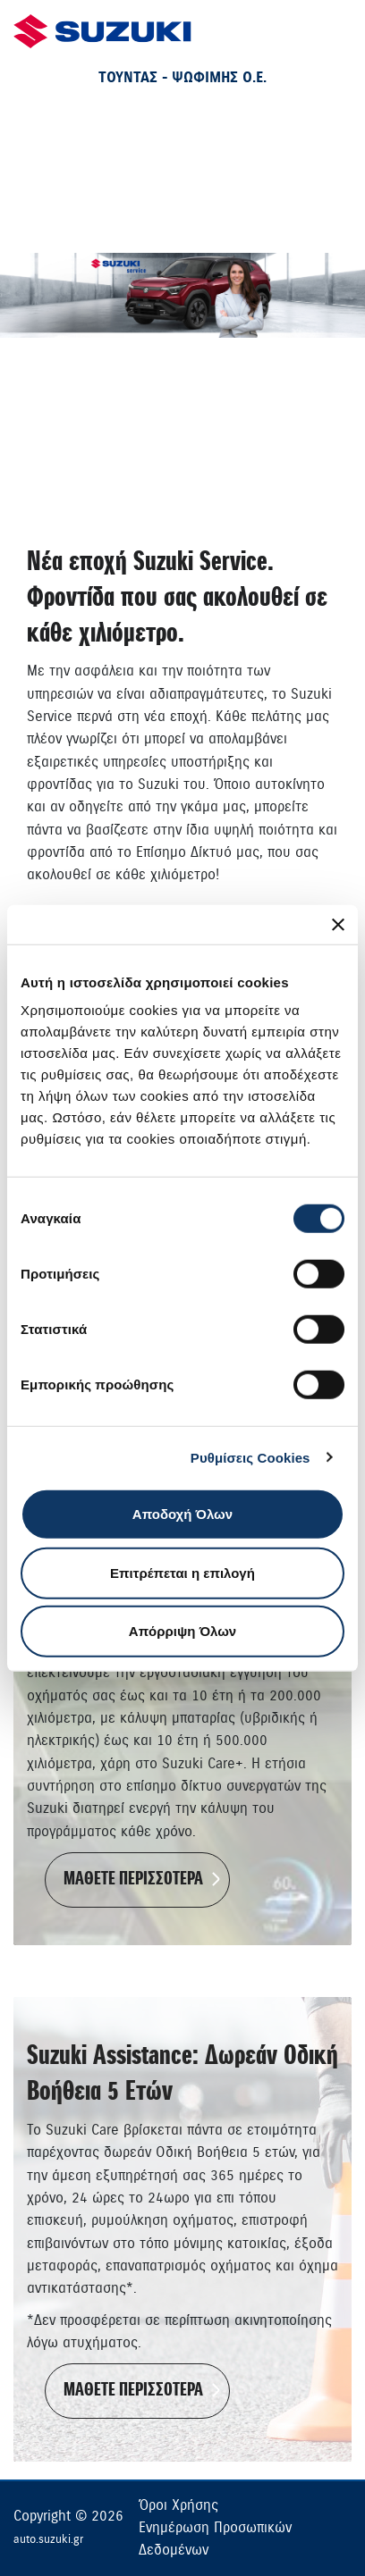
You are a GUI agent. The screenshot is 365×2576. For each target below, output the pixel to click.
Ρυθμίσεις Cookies (250, 1456)
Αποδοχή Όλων (182, 1514)
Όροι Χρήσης (178, 2505)
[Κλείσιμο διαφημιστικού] (338, 924)
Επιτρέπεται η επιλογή (182, 1572)
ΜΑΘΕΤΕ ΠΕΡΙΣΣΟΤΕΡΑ (133, 1879)
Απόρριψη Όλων (182, 1631)
